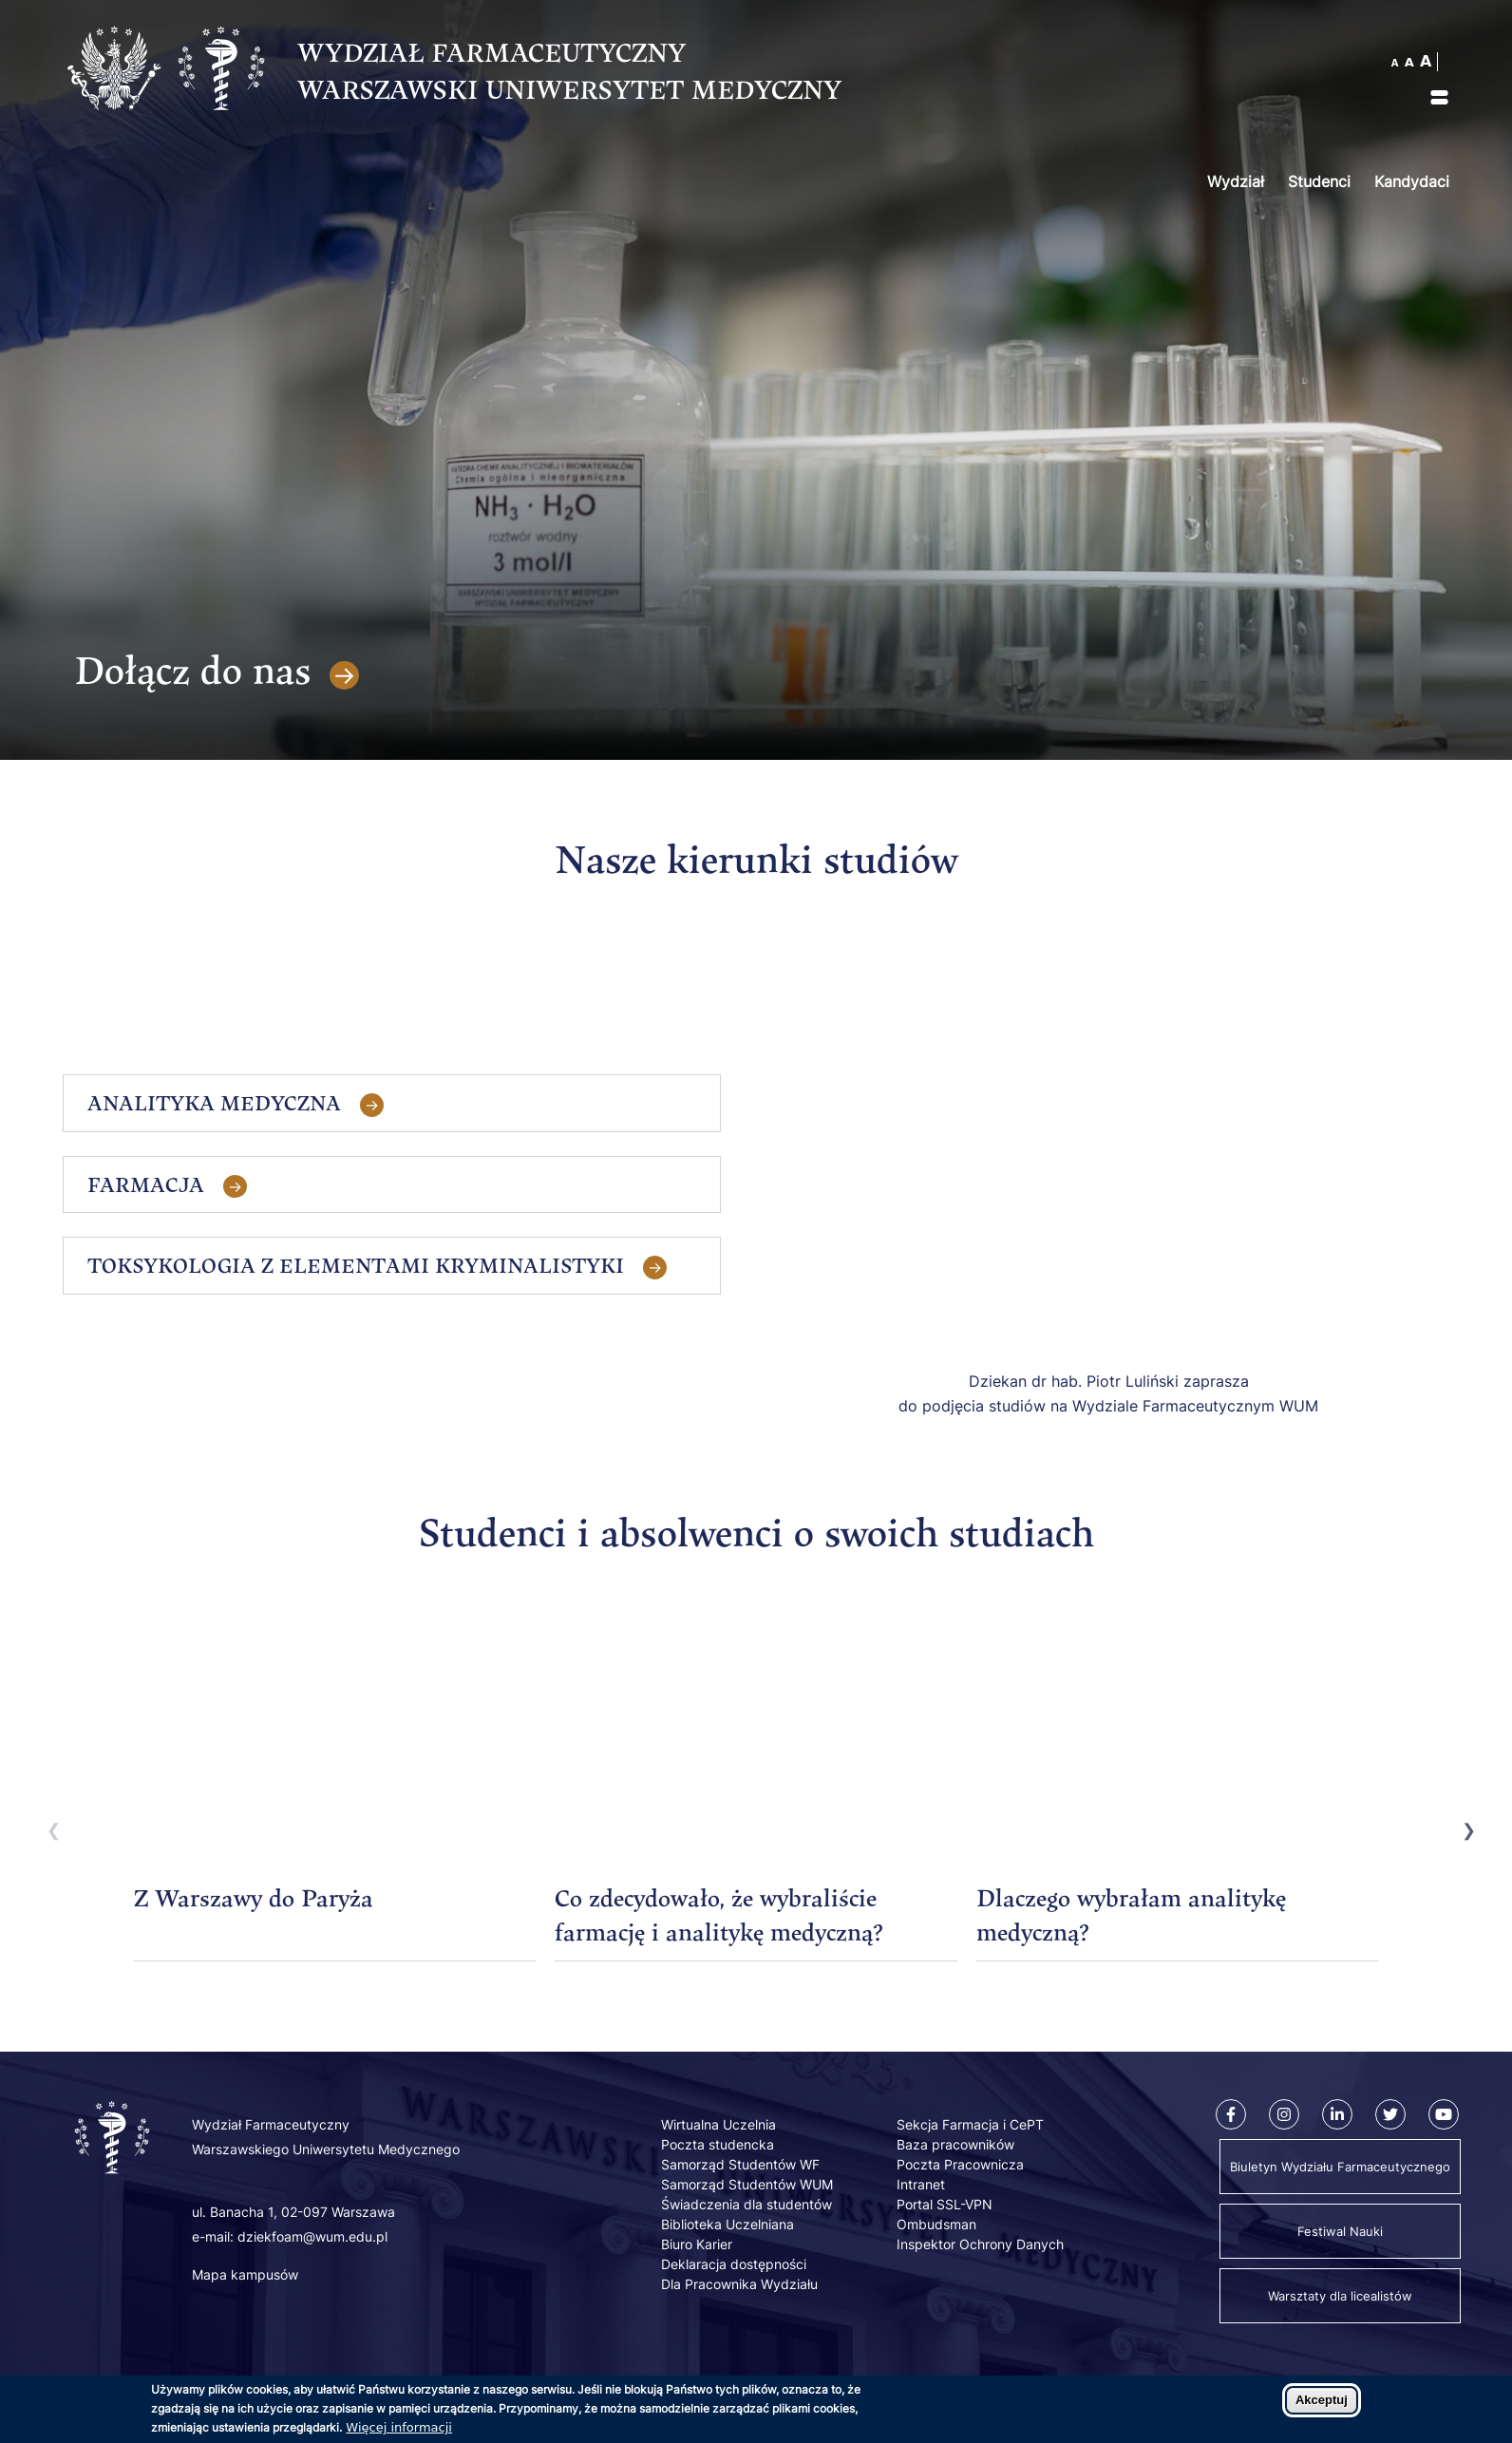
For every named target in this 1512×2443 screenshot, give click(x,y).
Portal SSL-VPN (944, 2204)
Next (1463, 1828)
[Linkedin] (1337, 2114)
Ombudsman (936, 2224)
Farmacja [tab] (145, 1184)
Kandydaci (1411, 181)
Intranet (921, 2184)
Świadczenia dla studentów (746, 2204)
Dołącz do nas (192, 669)
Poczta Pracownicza (960, 2164)
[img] (1439, 97)
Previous (48, 1828)
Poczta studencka (717, 2144)
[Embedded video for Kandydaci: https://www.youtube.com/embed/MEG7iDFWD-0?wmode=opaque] (1108, 1162)
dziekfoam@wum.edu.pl (312, 2236)
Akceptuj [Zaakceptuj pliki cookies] (1321, 2400)
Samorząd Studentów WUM (747, 2184)
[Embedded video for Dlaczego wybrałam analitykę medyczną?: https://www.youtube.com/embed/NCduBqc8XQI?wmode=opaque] (1177, 1744)
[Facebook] (1231, 2114)
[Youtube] (1443, 2114)
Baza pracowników (955, 2144)
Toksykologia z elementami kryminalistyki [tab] (355, 1265)
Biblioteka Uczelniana (727, 2224)
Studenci (1319, 181)
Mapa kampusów (245, 2274)
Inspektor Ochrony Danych (980, 2244)
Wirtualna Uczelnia (718, 2124)
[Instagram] (1284, 2114)
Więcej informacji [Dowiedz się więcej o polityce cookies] (399, 2427)
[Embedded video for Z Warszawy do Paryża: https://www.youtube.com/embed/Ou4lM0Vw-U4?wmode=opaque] (335, 1744)
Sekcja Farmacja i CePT (970, 2124)
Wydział (1235, 181)
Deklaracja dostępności (733, 2264)
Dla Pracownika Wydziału (739, 2284)
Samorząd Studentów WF (740, 2164)
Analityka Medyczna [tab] (214, 1102)
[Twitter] (1390, 2114)
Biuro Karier (696, 2244)
